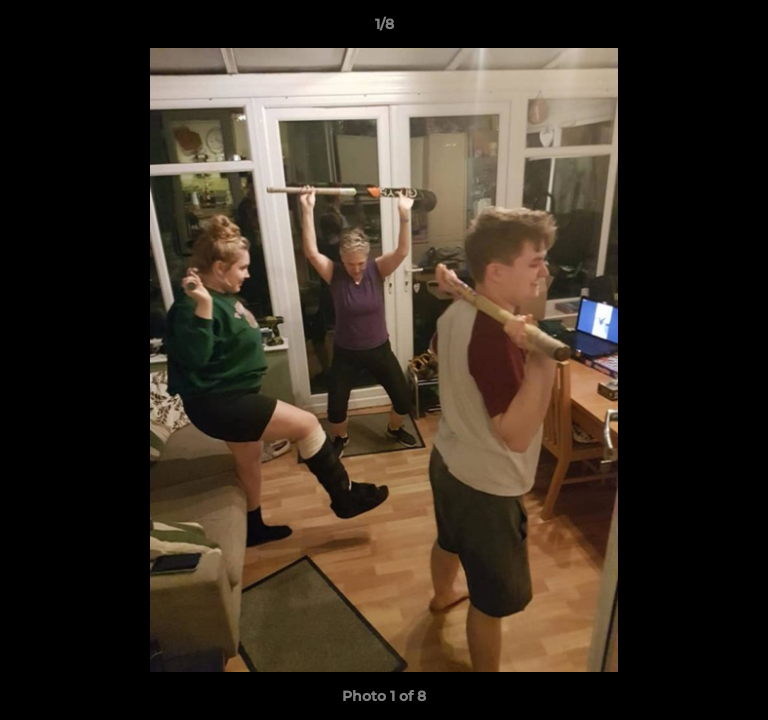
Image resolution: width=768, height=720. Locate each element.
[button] (744, 29)
